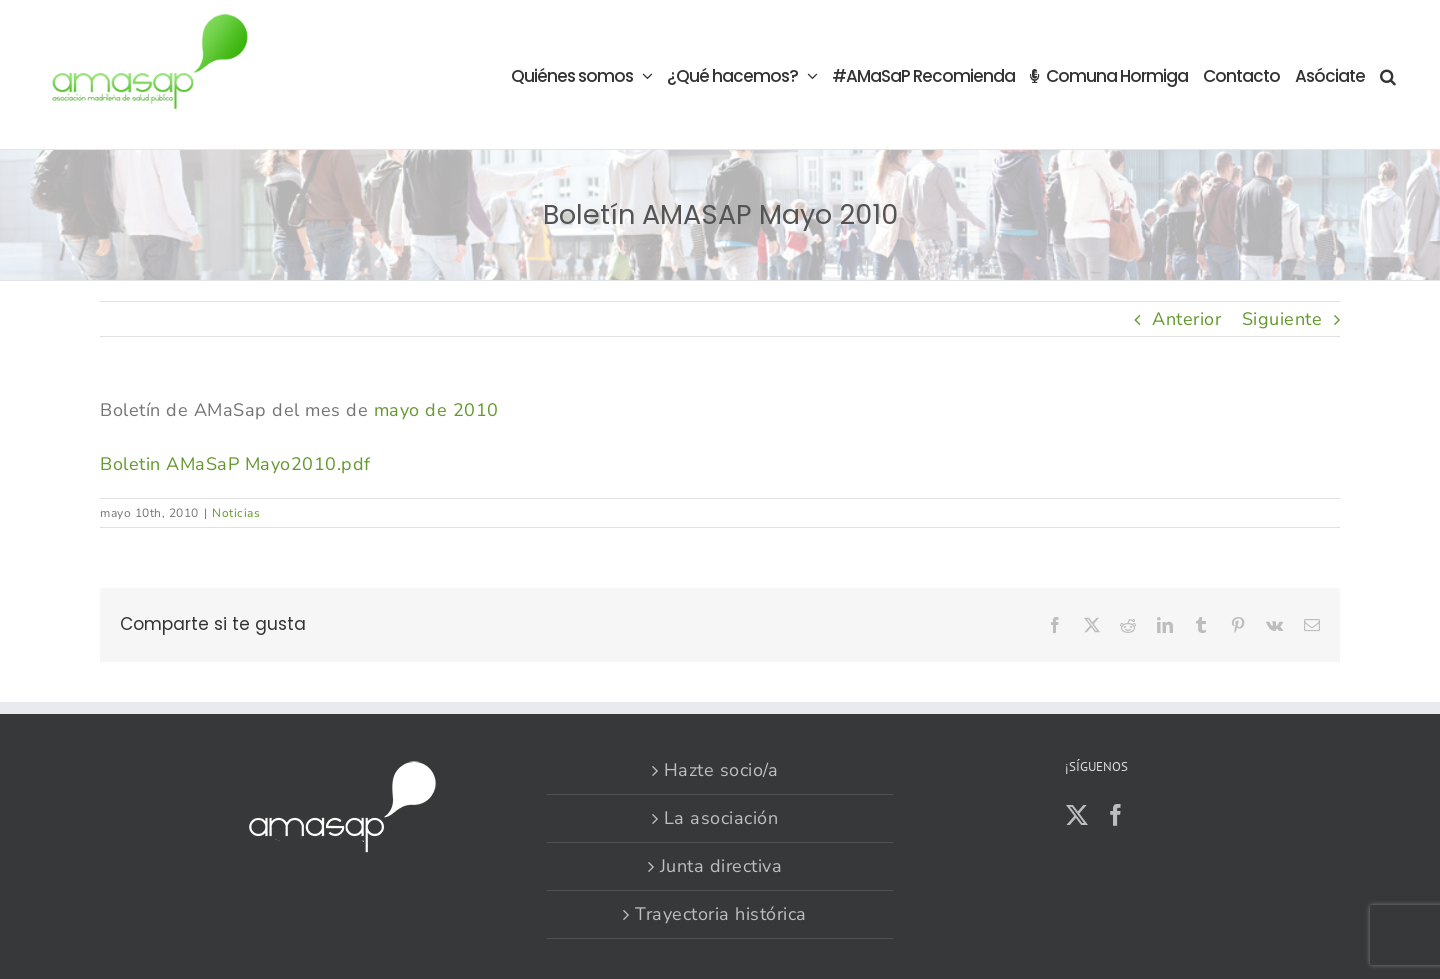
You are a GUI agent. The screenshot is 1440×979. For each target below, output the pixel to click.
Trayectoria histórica (721, 914)
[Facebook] (1116, 815)
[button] (1387, 74)
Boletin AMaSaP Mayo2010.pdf (235, 464)
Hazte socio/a (721, 770)
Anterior (1186, 319)
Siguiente (1282, 319)
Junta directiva (721, 866)
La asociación (721, 818)
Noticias (236, 513)
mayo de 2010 (436, 410)
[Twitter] (1077, 815)
